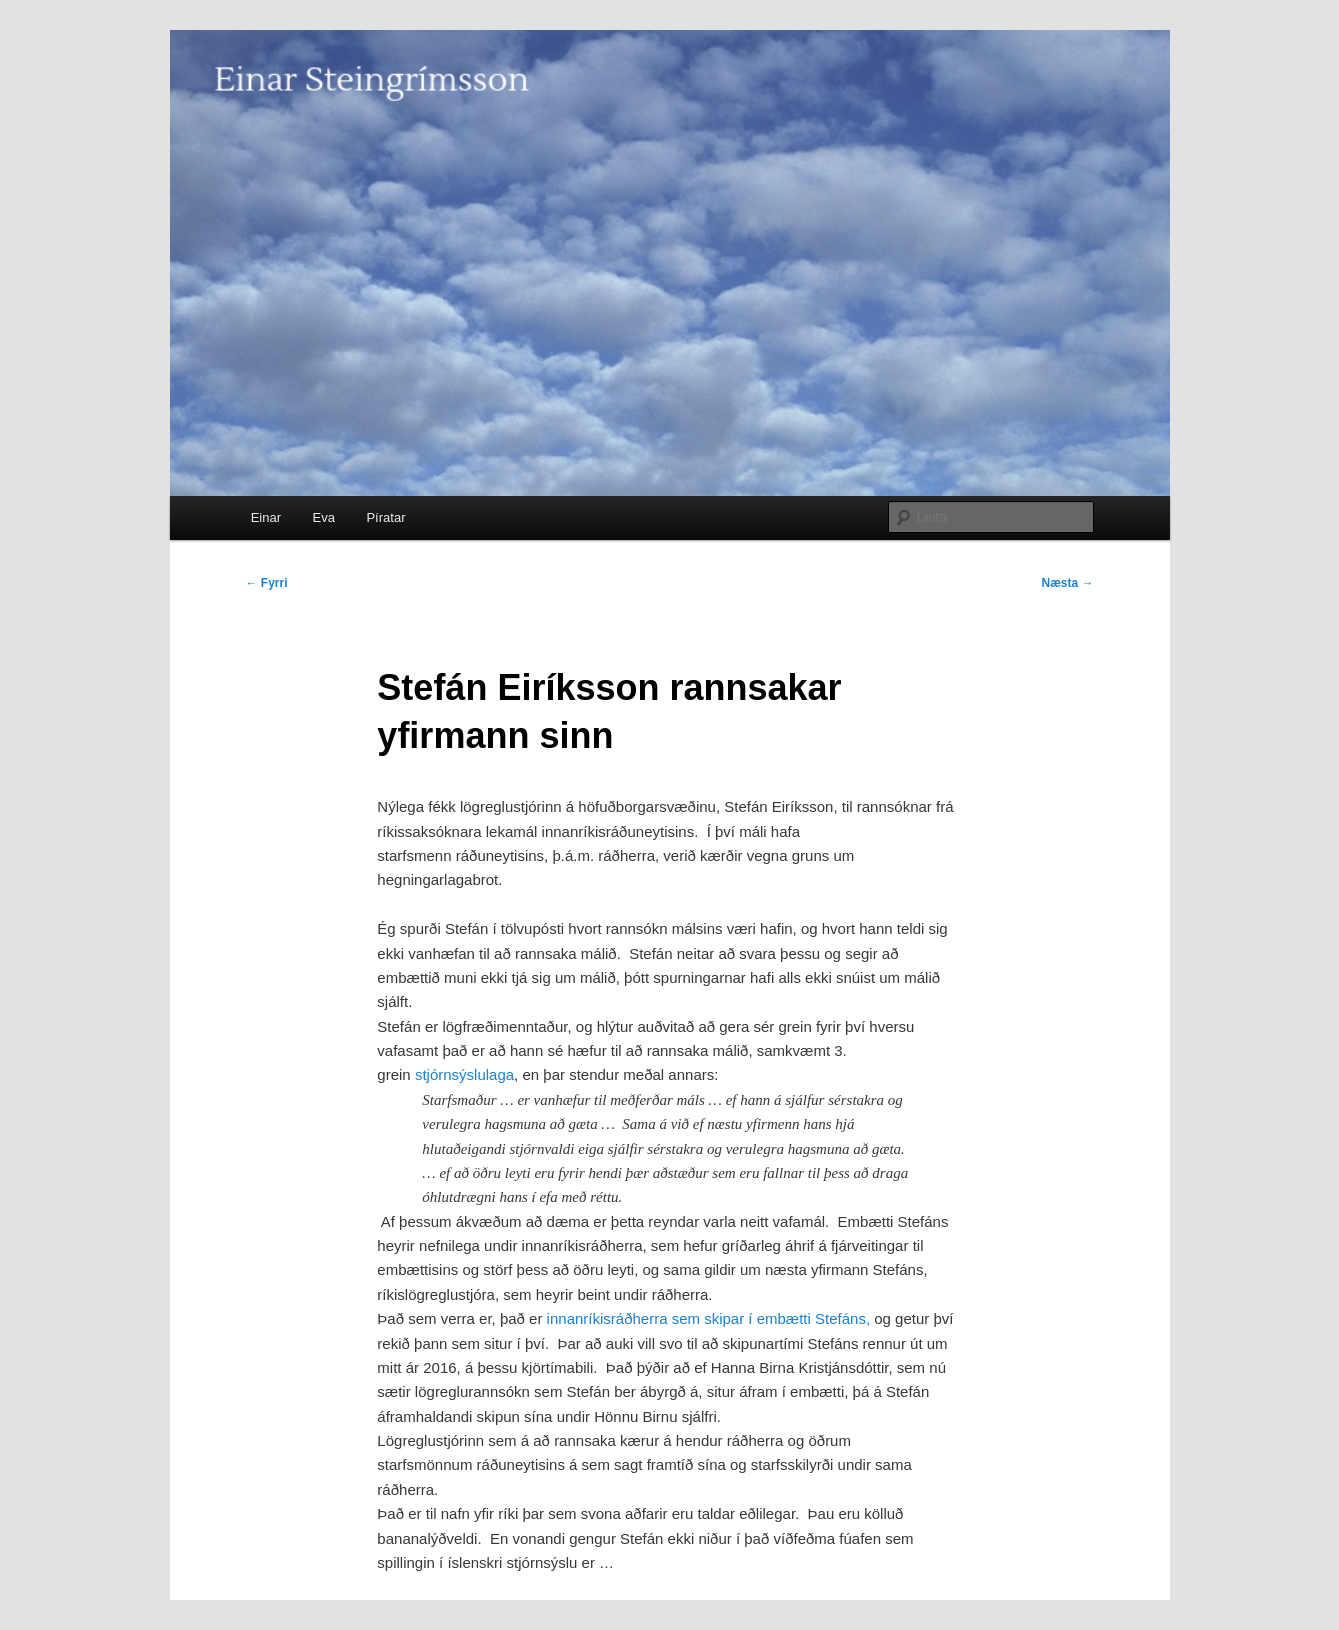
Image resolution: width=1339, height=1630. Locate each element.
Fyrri (267, 583)
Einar (266, 517)
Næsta (1067, 583)
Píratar (385, 517)
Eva (324, 517)
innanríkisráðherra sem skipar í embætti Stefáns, (708, 1318)
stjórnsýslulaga (464, 1074)
